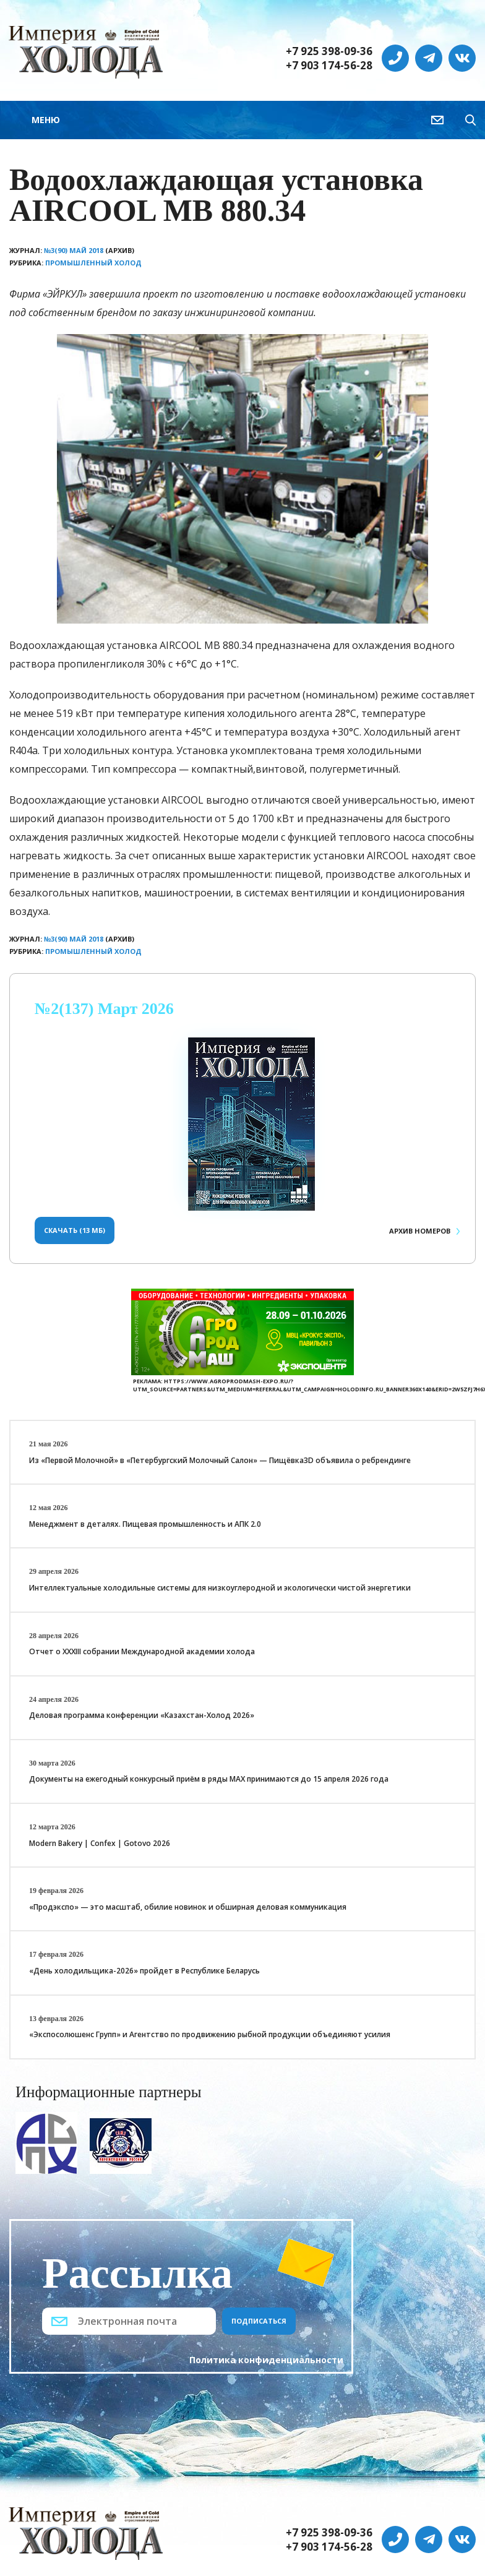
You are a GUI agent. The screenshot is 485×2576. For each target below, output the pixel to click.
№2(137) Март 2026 (104, 1009)
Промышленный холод (93, 262)
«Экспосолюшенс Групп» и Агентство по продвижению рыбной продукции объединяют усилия (209, 2034)
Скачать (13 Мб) (74, 1230)
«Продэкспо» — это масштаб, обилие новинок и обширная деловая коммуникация (187, 1907)
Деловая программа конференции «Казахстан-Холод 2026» (141, 1715)
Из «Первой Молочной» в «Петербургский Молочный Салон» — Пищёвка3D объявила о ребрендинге (220, 1460)
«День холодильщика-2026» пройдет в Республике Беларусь (144, 1970)
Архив (419, 1230)
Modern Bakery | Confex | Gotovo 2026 (99, 1843)
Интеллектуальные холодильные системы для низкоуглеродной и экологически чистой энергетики (220, 1587)
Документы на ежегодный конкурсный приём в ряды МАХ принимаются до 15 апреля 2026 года (208, 1779)
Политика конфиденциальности (266, 2360)
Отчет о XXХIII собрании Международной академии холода (142, 1651)
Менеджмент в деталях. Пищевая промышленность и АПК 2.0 (145, 1524)
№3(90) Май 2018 (73, 250)
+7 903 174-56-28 (329, 65)
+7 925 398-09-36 (329, 51)
